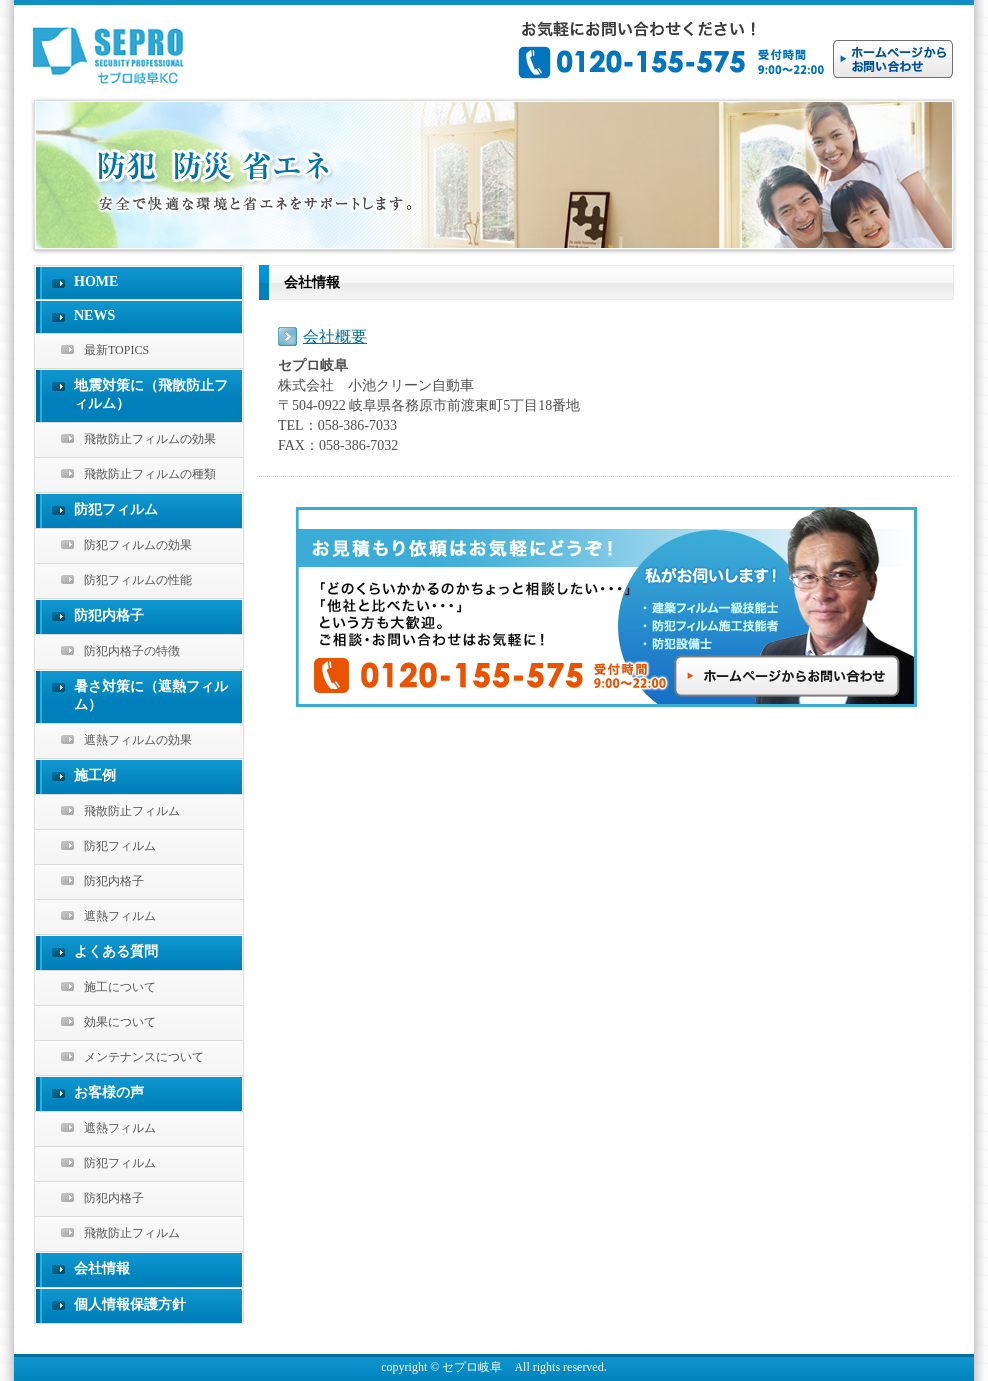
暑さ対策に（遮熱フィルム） (151, 695)
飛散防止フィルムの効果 (150, 439)
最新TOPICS (116, 350)
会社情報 (102, 1268)
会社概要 (335, 336)
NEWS (94, 315)
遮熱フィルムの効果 (138, 740)
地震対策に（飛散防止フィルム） (151, 394)
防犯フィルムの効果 (138, 545)
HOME (96, 281)
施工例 (95, 775)
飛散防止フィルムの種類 (150, 474)
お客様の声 (109, 1092)
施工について (120, 987)
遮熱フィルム (120, 916)
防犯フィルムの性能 (138, 580)
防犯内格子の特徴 (132, 651)
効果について (120, 1022)
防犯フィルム (116, 509)
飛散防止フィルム (132, 811)
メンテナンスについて (144, 1057)
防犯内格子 (109, 615)
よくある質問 (116, 951)
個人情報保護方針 (130, 1304)
